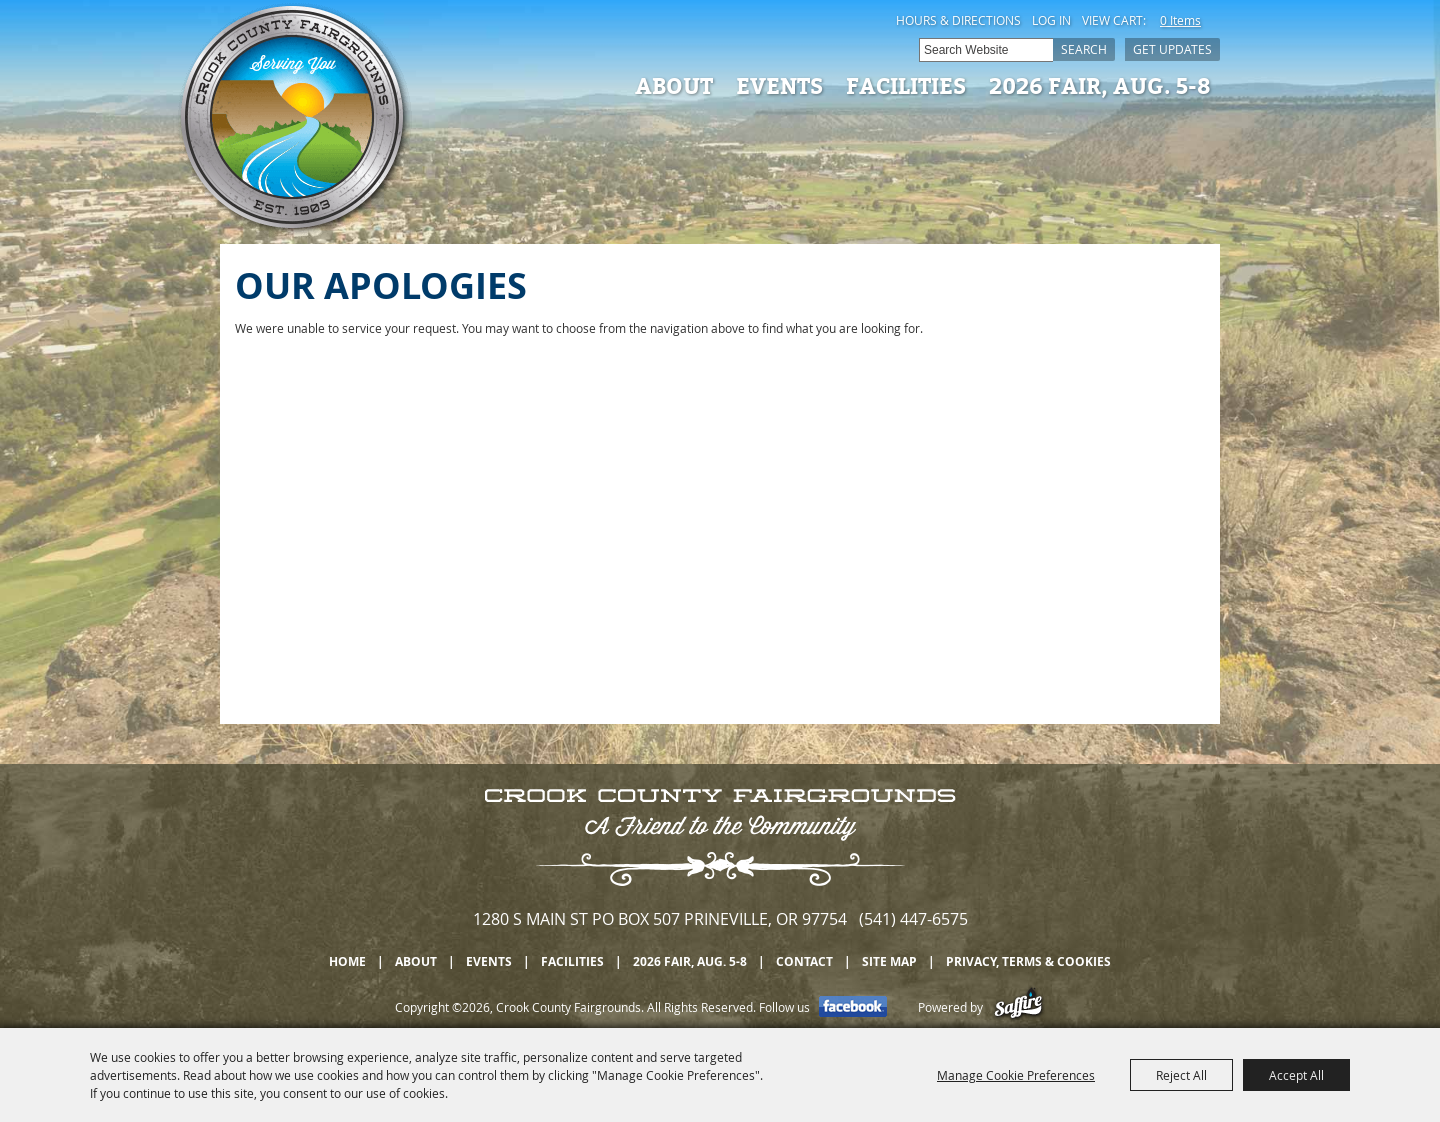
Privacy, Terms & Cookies (1028, 961)
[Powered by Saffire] (1018, 1007)
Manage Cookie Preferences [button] (1016, 1075)
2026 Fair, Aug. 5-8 (1100, 85)
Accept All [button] (1296, 1075)
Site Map (889, 961)
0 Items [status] (1180, 20)
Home (347, 961)
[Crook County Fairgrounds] (295, 120)
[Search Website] (986, 50)
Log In (1051, 20)
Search (1084, 49)
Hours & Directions (958, 20)
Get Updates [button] (1172, 49)
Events (779, 85)
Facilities (906, 85)
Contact (804, 961)
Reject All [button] (1181, 1075)
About (674, 85)
